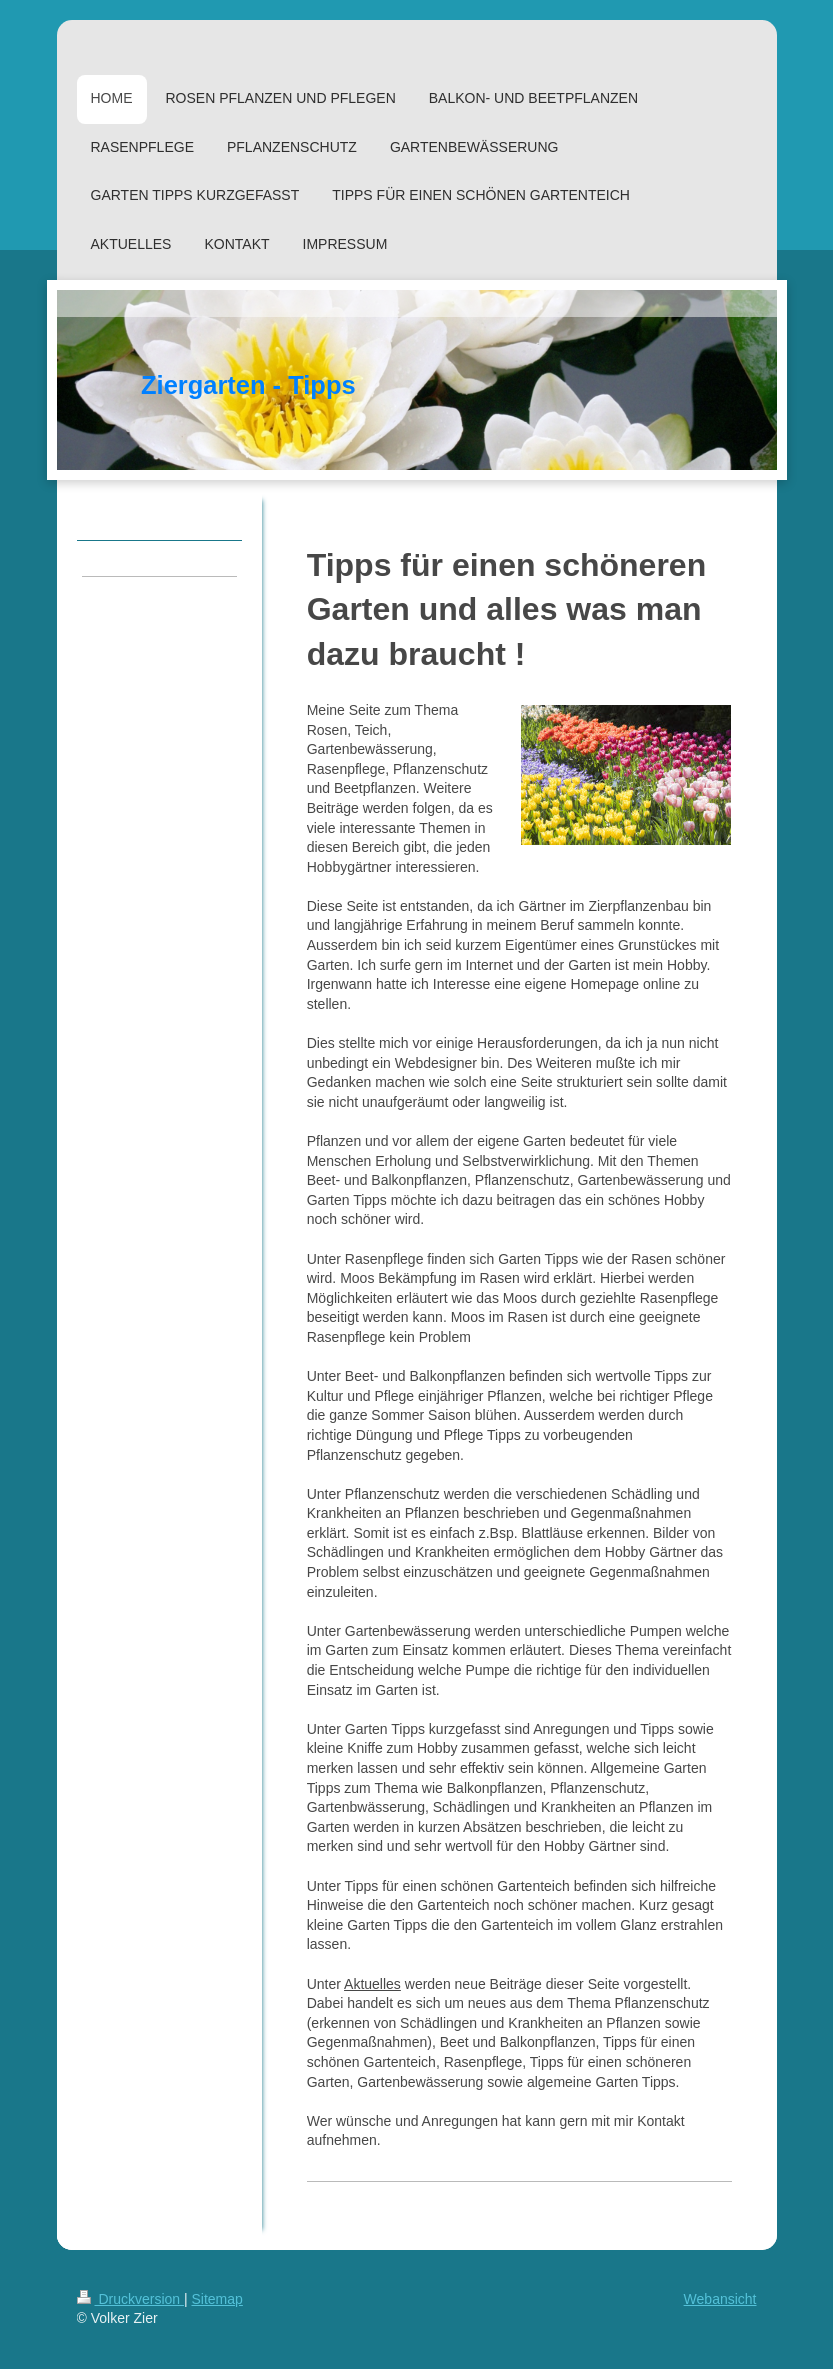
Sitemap (217, 2299)
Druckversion (130, 2299)
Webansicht (720, 2299)
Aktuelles (372, 1984)
